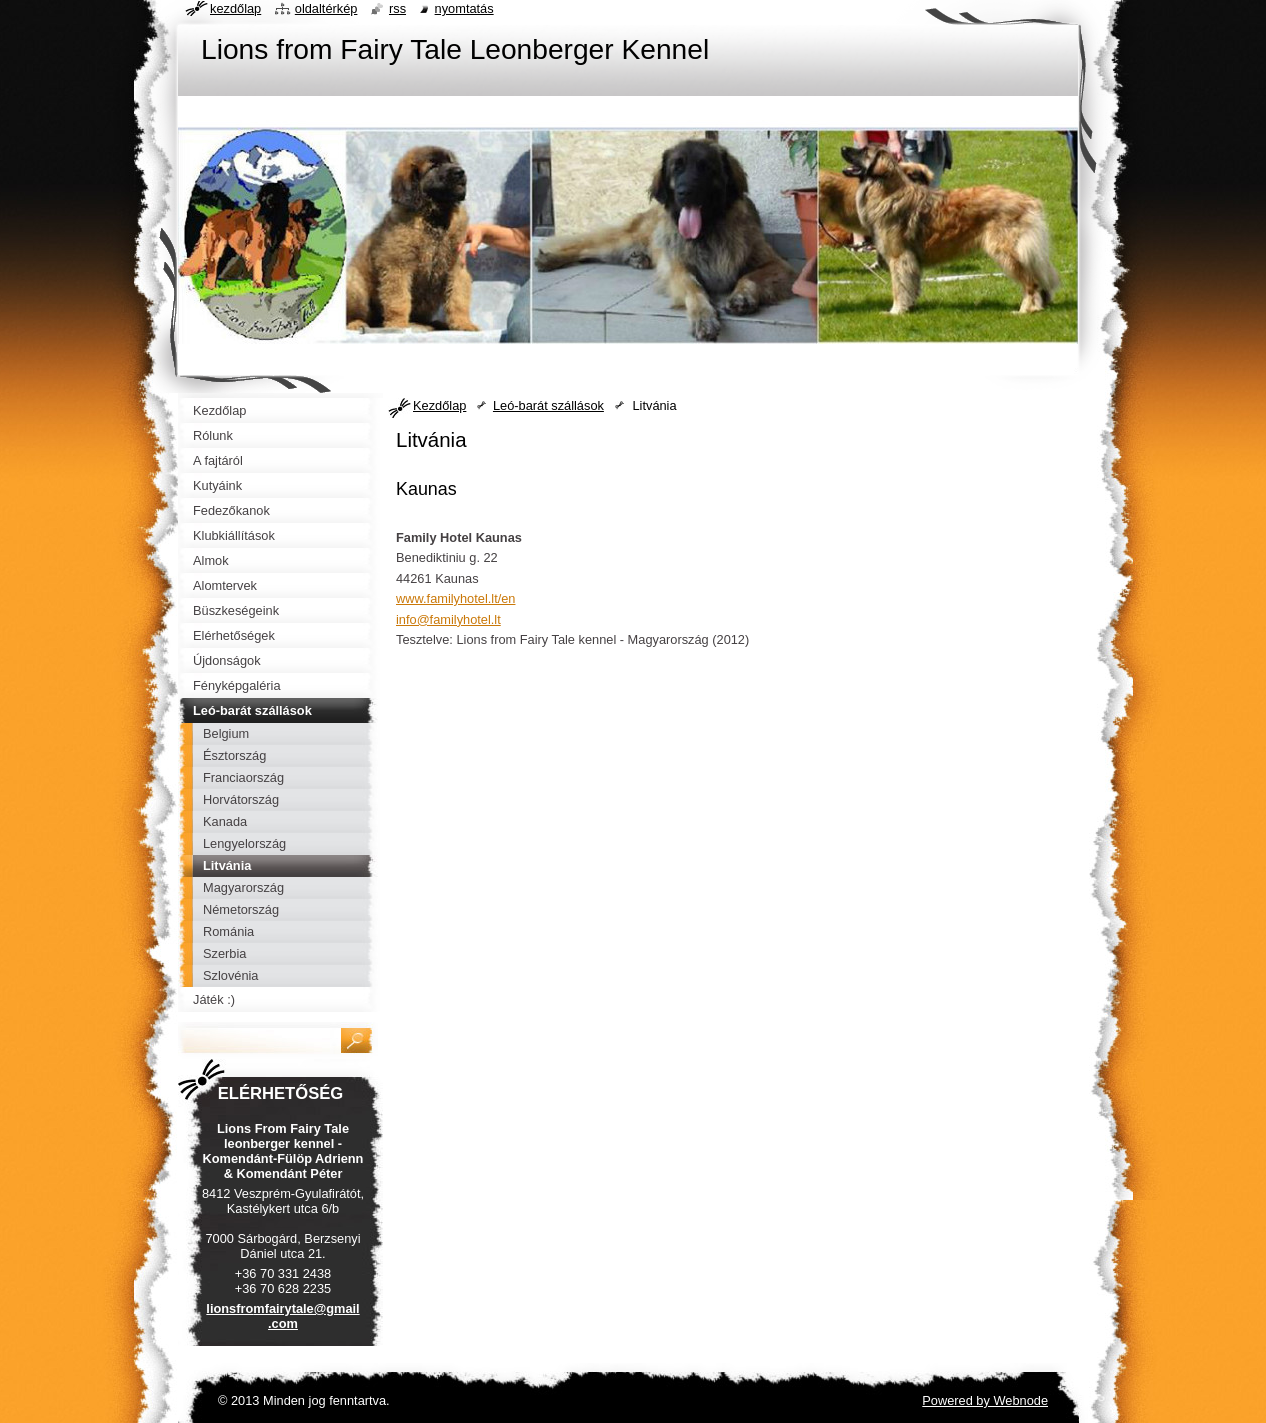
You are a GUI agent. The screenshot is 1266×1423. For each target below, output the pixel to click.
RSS (397, 8)
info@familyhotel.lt (448, 619)
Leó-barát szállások (548, 405)
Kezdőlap (439, 405)
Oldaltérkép (326, 8)
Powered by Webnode (985, 1400)
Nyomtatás (464, 8)
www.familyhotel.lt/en (455, 598)
